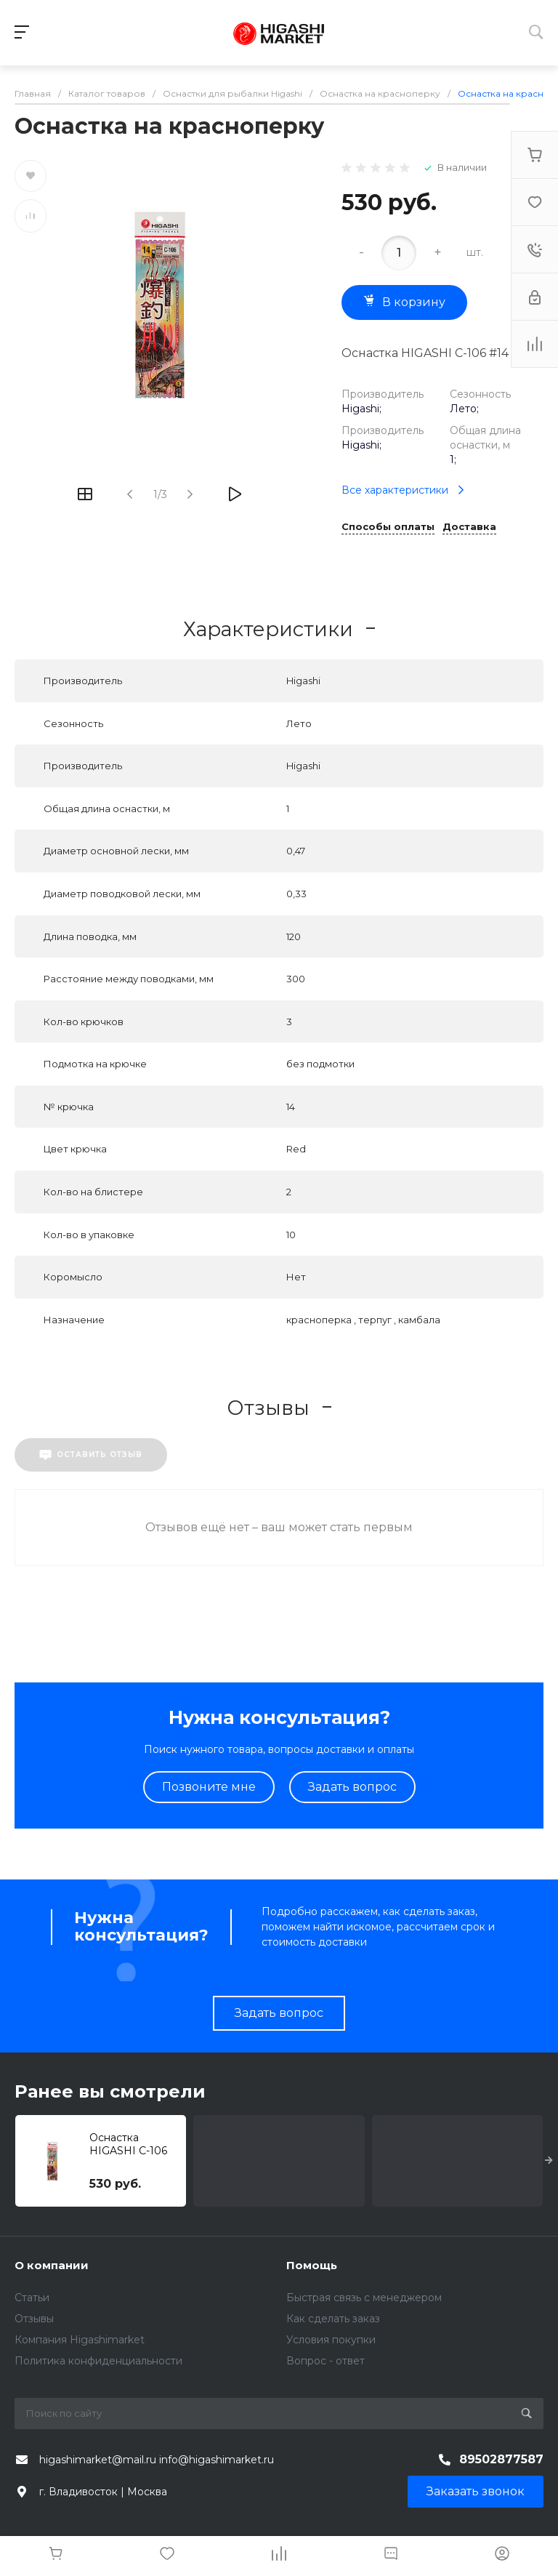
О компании (52, 2265)
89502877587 (501, 2459)
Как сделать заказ (333, 2318)
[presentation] (549, 2160)
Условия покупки (331, 2339)
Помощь (311, 2265)
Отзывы (34, 2318)
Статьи (32, 2297)
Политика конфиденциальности (98, 2360)
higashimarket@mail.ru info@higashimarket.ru (156, 2459)
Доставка (469, 527)
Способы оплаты (387, 527)
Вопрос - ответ (325, 2360)
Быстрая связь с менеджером (364, 2297)
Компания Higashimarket (80, 2339)
